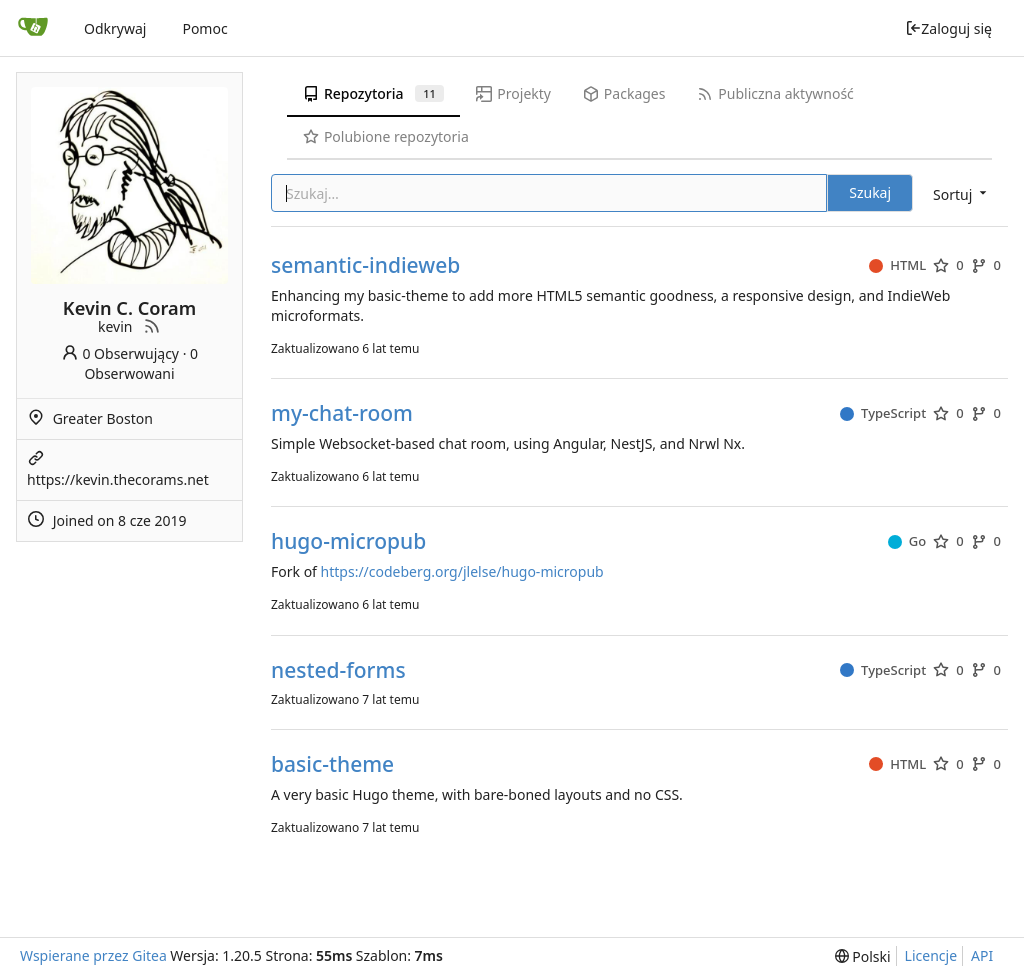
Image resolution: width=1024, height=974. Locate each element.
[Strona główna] (33, 28)
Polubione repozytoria (386, 136)
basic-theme (332, 764)
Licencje (931, 955)
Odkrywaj (115, 28)
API (982, 955)
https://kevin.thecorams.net (118, 479)
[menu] (961, 194)
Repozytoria (373, 93)
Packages (624, 93)
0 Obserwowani (141, 363)
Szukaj (870, 192)
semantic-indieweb (365, 265)
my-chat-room (342, 413)
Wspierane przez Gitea (93, 955)
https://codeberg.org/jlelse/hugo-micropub (462, 571)
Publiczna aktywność (775, 93)
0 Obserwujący (120, 353)
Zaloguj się (948, 28)
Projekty (513, 93)
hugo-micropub (348, 541)
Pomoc (204, 28)
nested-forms (338, 670)
